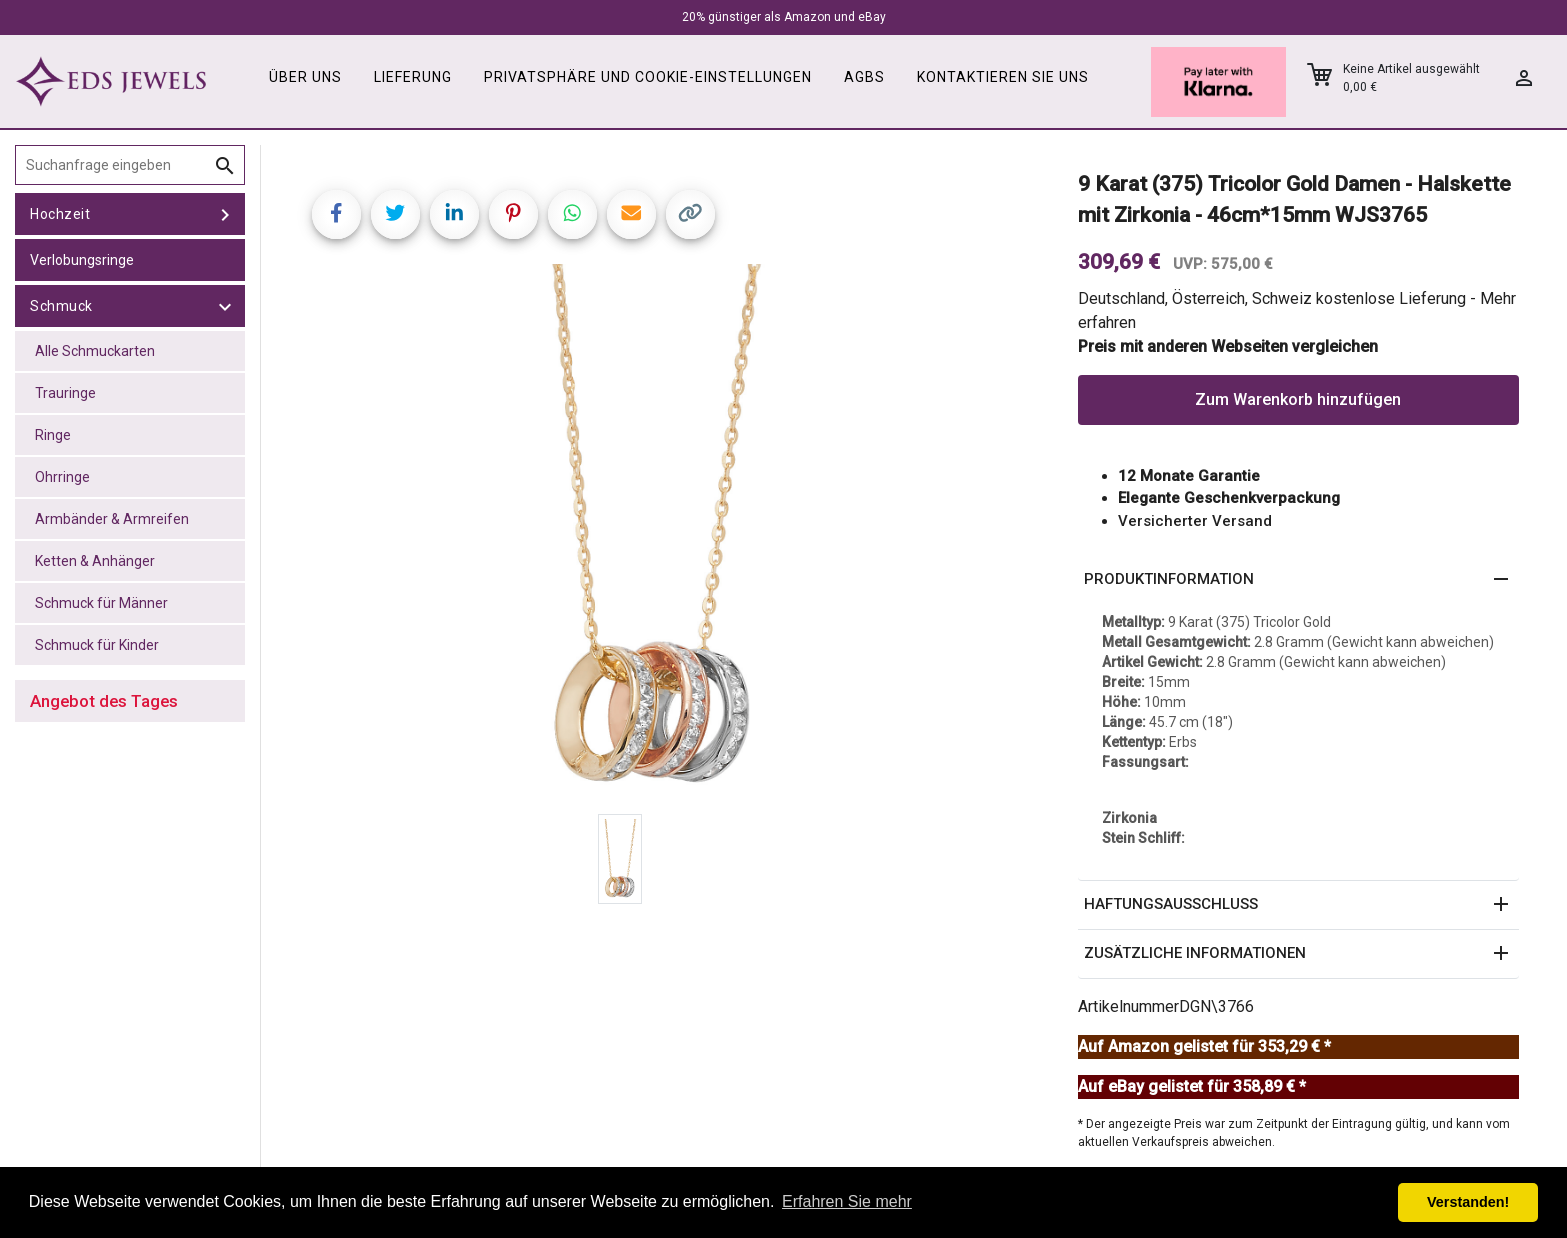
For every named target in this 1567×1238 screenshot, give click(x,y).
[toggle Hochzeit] (225, 214)
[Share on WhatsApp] (572, 214)
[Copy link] (690, 214)
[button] (1299, 580)
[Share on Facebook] (336, 214)
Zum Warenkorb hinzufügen (1298, 399)
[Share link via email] (631, 214)
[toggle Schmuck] (225, 306)
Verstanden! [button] (1468, 1202)
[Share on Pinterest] (513, 214)
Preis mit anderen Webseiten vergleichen (1228, 346)
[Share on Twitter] (395, 214)
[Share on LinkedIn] (454, 214)
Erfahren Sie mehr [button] (847, 1201)
